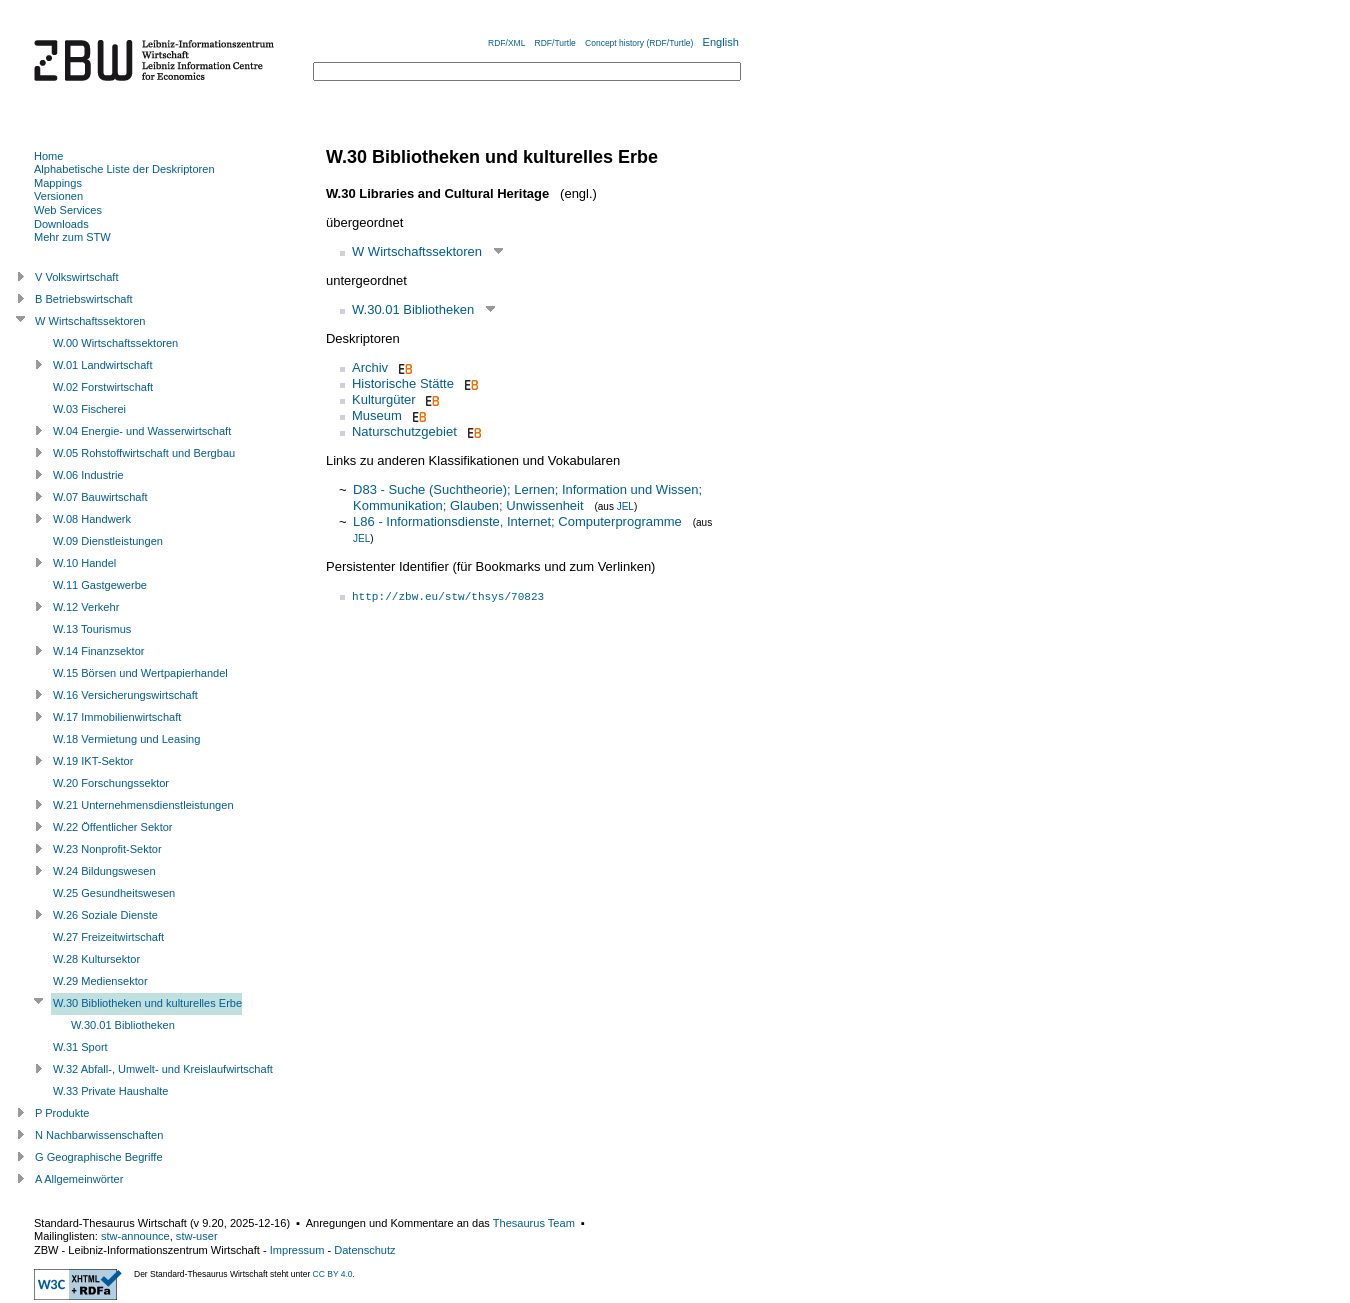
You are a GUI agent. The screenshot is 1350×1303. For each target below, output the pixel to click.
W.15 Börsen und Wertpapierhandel (140, 673)
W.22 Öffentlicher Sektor (113, 827)
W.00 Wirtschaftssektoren (115, 343)
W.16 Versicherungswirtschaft (125, 695)
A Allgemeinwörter (79, 1179)
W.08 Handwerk (92, 519)
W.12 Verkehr (86, 607)
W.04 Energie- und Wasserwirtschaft (142, 431)
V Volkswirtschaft (77, 277)
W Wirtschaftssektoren (417, 251)
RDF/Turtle (555, 43)
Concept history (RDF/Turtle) (639, 43)
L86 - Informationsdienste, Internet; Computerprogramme (517, 521)
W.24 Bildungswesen (104, 871)
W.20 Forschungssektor (111, 783)
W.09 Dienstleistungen (108, 541)
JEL (625, 506)
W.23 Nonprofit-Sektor (107, 849)
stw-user (197, 1236)
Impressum (297, 1250)
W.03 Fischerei (89, 409)
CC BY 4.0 (333, 1274)
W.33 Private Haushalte (110, 1091)
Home (48, 156)
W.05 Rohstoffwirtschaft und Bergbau (144, 453)
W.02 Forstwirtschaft (103, 387)
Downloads (61, 224)
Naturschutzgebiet (404, 431)
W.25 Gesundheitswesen (114, 893)
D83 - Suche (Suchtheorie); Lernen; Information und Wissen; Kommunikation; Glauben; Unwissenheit (527, 497)
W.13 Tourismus (92, 629)
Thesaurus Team (534, 1223)
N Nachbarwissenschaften (99, 1135)
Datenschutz (364, 1250)
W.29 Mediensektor (100, 981)
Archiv (370, 367)
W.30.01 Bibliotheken (413, 309)
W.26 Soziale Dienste (105, 915)
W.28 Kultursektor (96, 959)
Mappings (58, 183)
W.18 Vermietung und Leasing (126, 739)
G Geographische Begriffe (99, 1157)
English (721, 42)
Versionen (58, 196)
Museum (377, 415)
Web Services (68, 210)
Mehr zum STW (72, 237)
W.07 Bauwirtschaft (100, 497)
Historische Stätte (403, 383)
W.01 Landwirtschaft (102, 365)
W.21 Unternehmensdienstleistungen (143, 805)
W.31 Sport (80, 1047)
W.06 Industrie (88, 475)
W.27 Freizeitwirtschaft (108, 937)
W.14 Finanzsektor (98, 651)
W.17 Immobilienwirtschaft (117, 717)
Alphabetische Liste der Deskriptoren (124, 169)
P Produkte (62, 1113)
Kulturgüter (384, 399)
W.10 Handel (84, 563)
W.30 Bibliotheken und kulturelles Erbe (147, 1003)
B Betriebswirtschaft (84, 299)
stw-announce (135, 1236)
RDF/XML (506, 43)
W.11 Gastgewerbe (100, 585)
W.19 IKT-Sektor (93, 761)
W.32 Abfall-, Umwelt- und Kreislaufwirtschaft (163, 1069)
